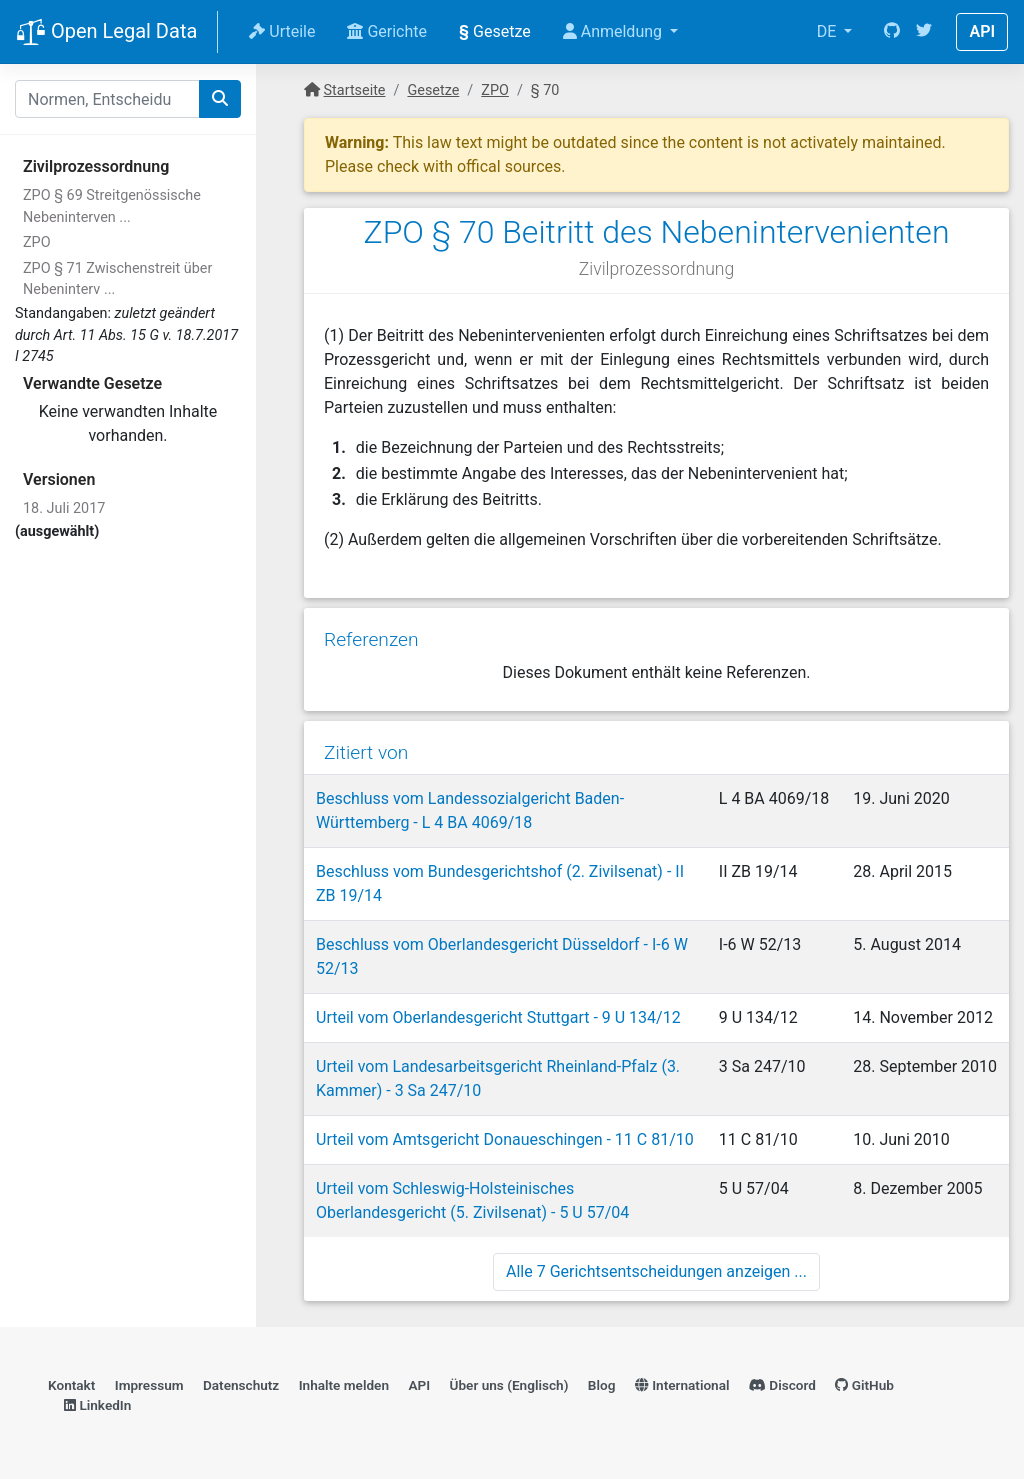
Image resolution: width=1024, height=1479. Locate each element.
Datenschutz (241, 1385)
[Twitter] (924, 32)
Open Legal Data (106, 33)
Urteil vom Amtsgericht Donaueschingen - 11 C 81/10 (505, 1139)
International (682, 1385)
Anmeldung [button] (614, 31)
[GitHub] (892, 32)
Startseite (355, 90)
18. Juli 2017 (64, 508)
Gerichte (387, 31)
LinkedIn (97, 1405)
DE (829, 31)
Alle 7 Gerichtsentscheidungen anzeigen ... (656, 1271)
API (982, 31)
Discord (782, 1385)
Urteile (282, 31)
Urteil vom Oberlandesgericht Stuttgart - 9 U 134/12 (498, 1017)
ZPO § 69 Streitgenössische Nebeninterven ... (112, 206)
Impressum (149, 1385)
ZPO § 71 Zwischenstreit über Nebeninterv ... (117, 279)
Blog (602, 1385)
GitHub (864, 1385)
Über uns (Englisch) (509, 1385)
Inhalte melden (344, 1385)
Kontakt (71, 1385)
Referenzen (371, 639)
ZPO (37, 242)
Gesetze (495, 31)
